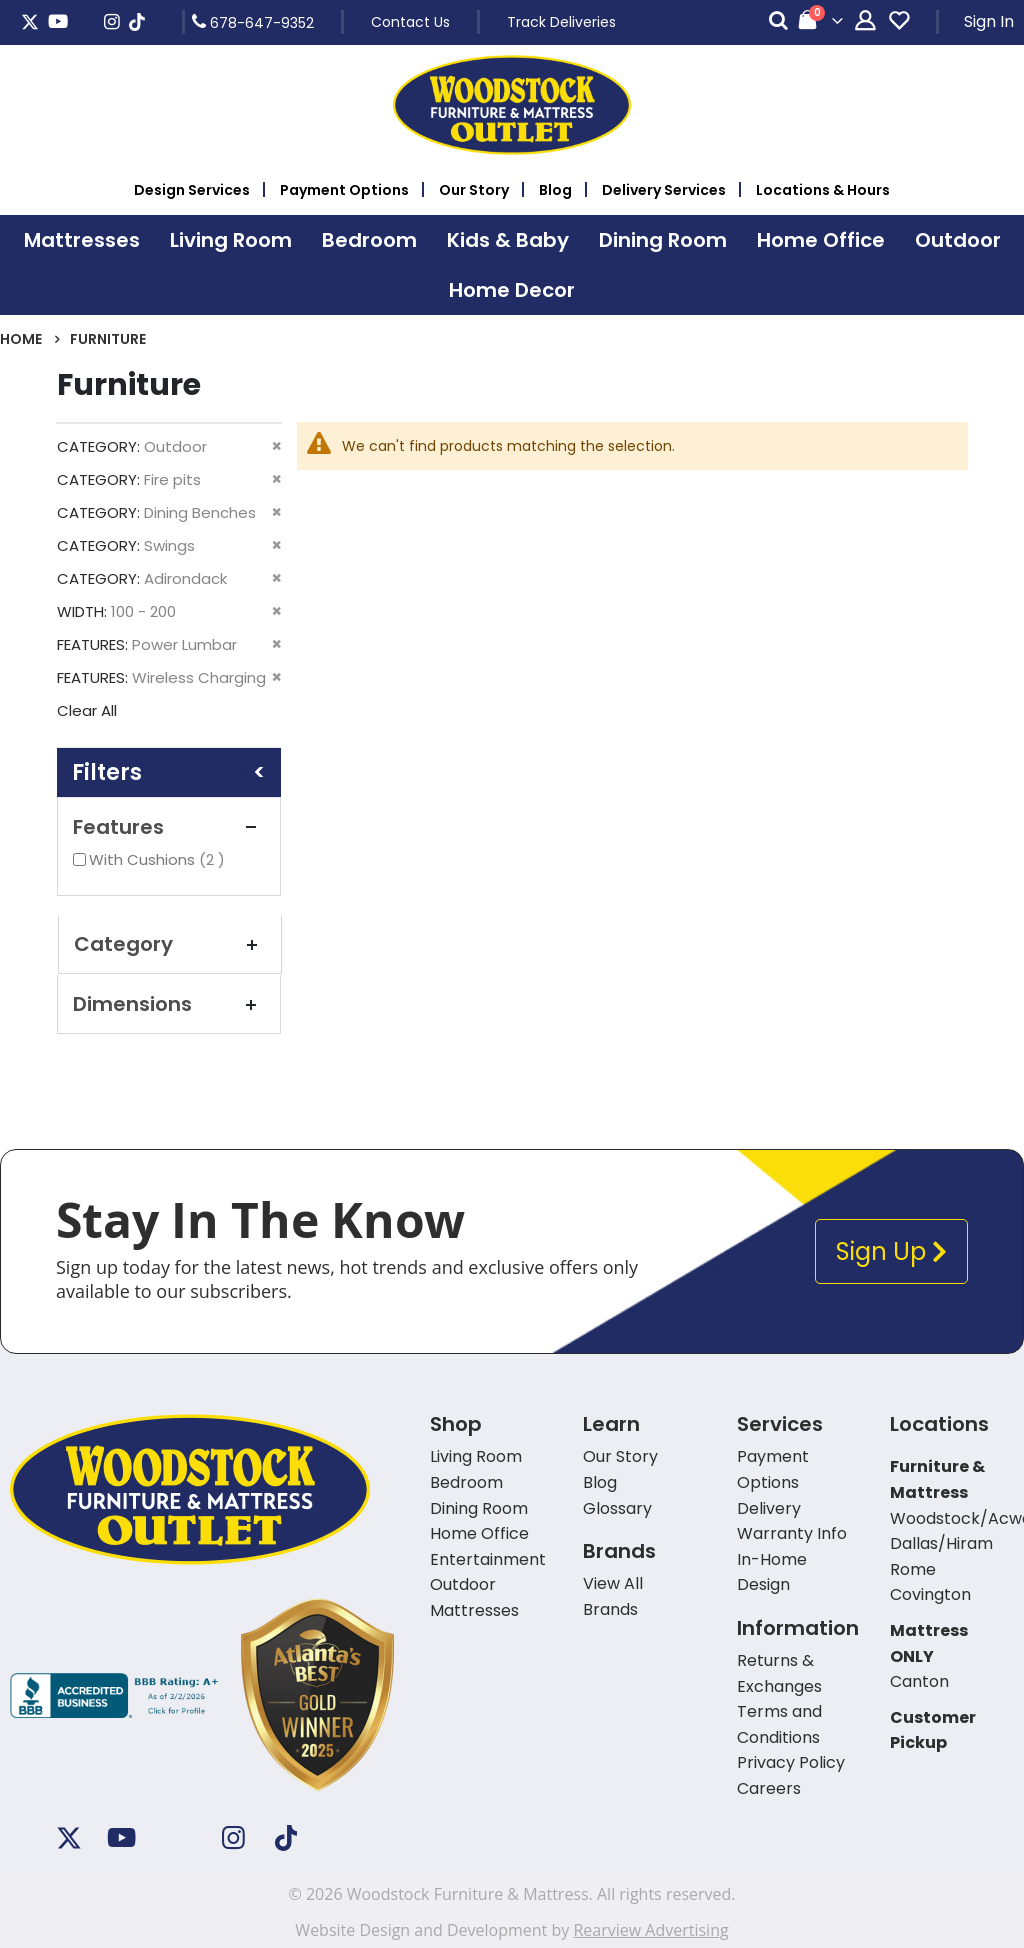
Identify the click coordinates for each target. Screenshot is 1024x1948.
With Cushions (159, 859)
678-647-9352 (253, 22)
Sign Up (891, 1251)
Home (21, 339)
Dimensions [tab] (169, 1004)
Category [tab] (170, 944)
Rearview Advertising (650, 1930)
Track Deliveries (561, 22)
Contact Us (410, 22)
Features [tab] (169, 827)
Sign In (989, 21)
